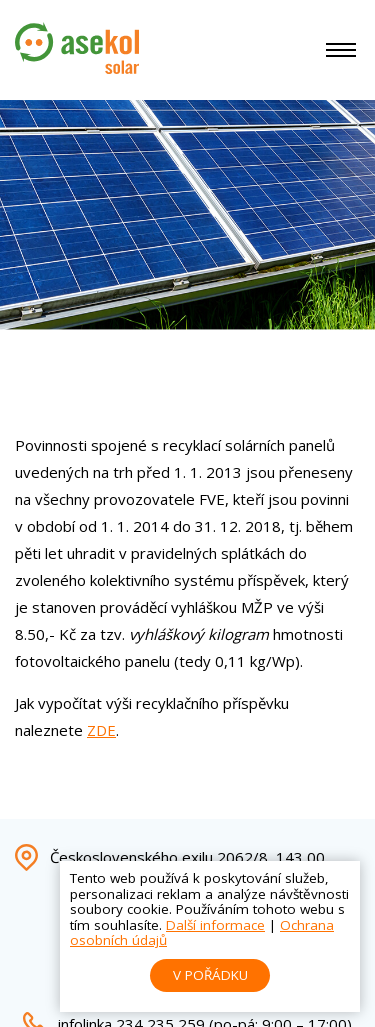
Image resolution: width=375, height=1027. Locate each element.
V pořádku (210, 975)
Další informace (215, 925)
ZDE (101, 730)
